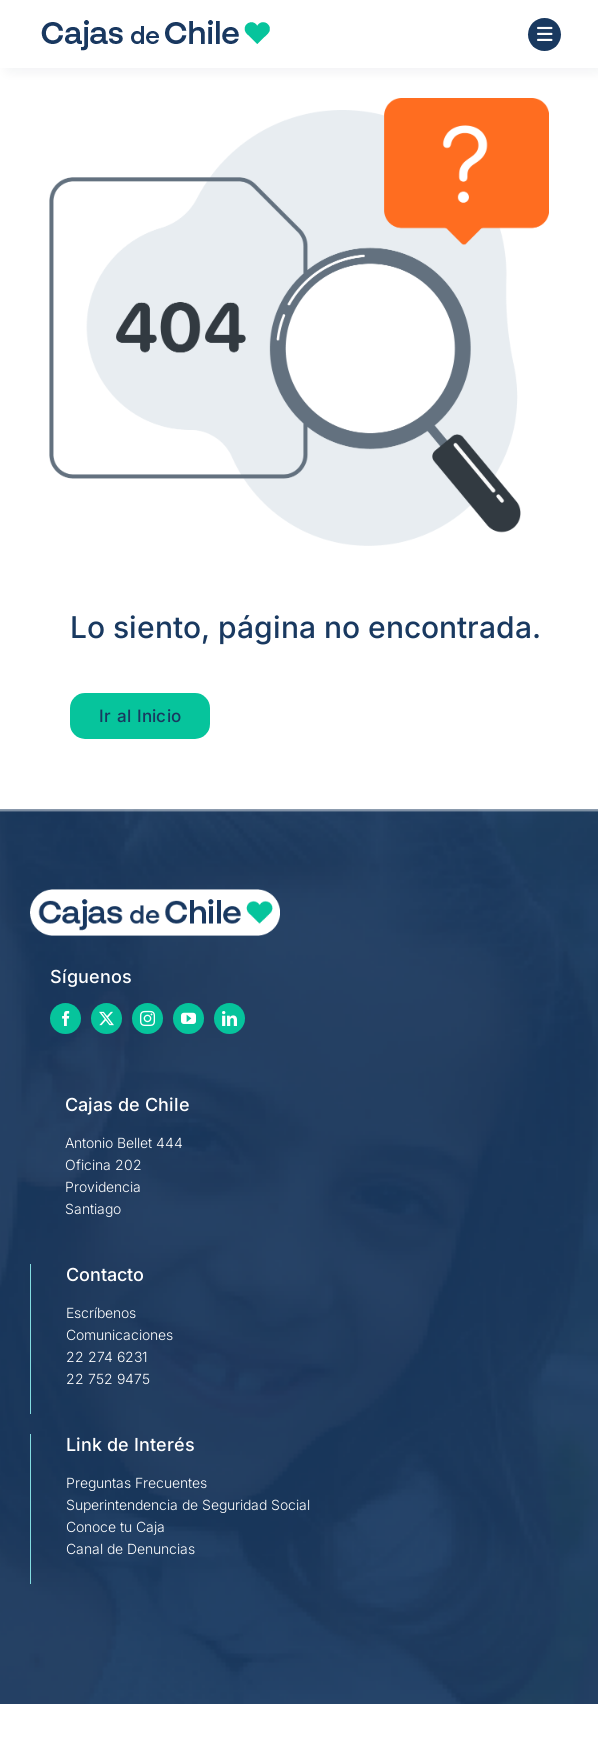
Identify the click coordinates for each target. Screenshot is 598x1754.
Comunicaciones (119, 1334)
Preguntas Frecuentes (136, 1482)
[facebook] (65, 1018)
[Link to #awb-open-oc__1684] (544, 34)
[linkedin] (229, 1018)
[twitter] (106, 1018)
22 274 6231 (107, 1356)
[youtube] (188, 1018)
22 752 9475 (108, 1378)
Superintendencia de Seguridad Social (188, 1504)
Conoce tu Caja (115, 1526)
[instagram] (147, 1018)
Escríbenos (101, 1312)
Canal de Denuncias (130, 1548)
